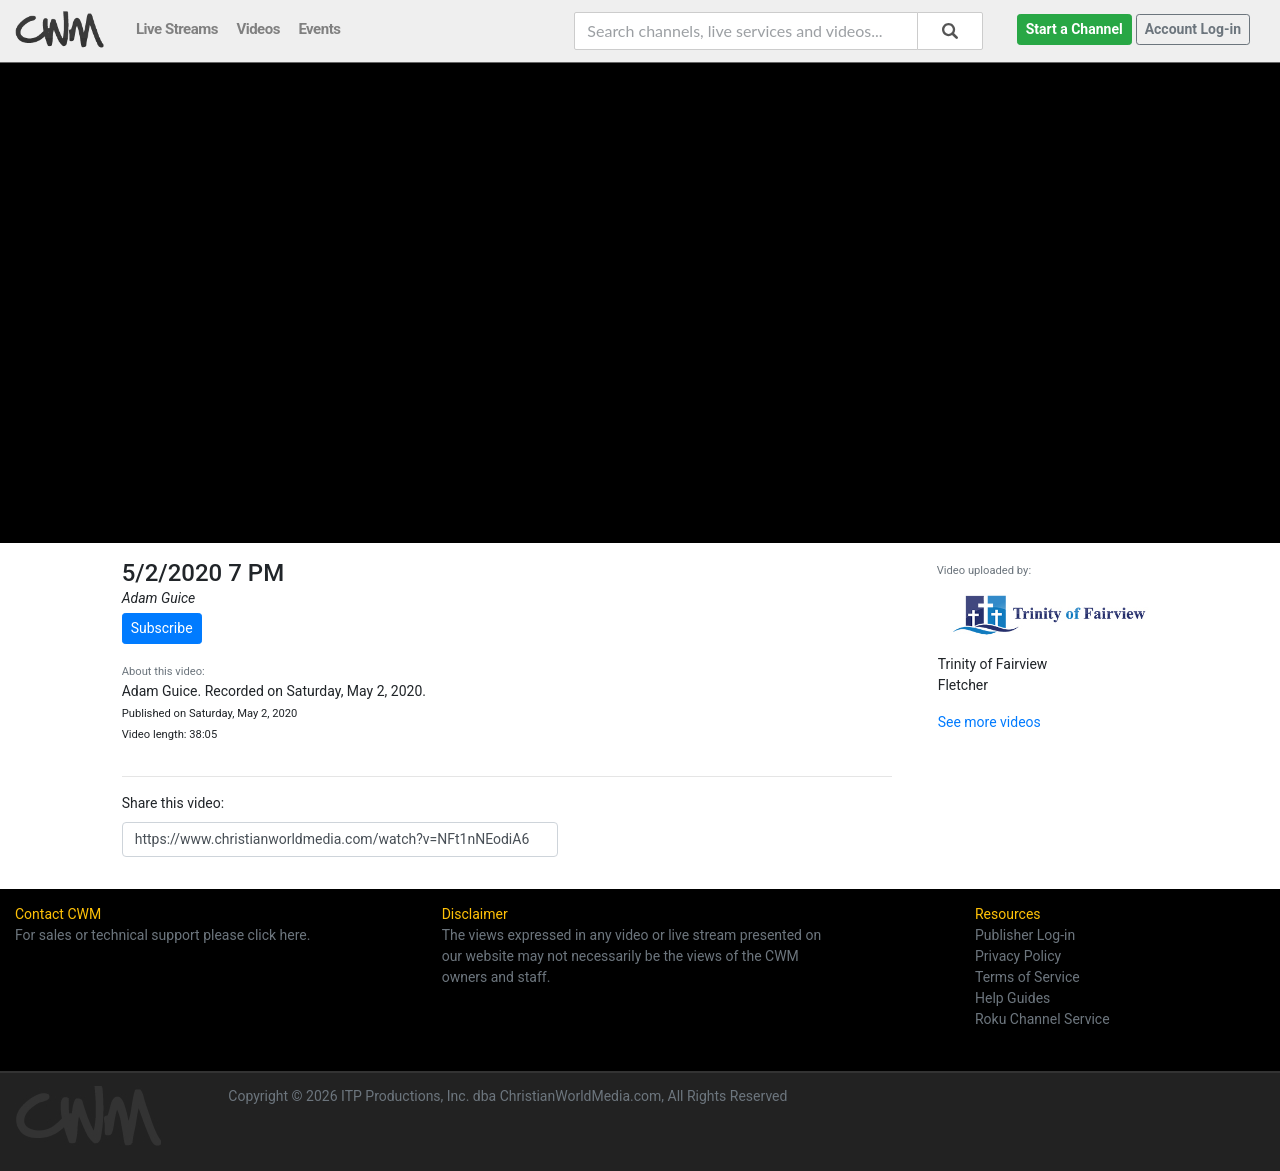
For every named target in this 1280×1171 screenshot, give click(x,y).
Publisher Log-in (1025, 935)
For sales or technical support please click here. (162, 935)
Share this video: (173, 803)
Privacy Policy (1018, 956)
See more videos (989, 722)
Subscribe (162, 628)
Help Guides (1012, 998)
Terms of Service (1027, 977)
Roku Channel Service (1042, 1019)
